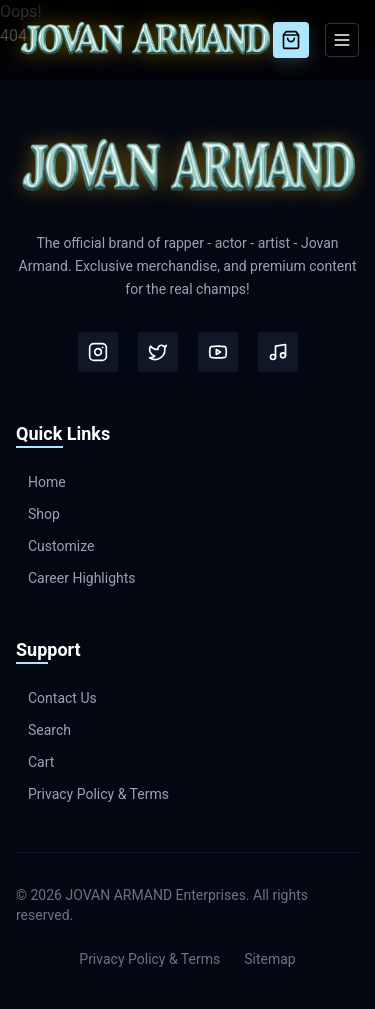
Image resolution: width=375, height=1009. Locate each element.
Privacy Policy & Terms (92, 794)
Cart (35, 762)
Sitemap (269, 959)
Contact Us (56, 698)
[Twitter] (158, 352)
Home (41, 482)
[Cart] (291, 40)
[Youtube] (218, 352)
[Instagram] (98, 352)
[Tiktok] (278, 352)
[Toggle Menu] (342, 40)
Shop (38, 514)
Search (43, 730)
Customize (55, 546)
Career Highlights (76, 578)
